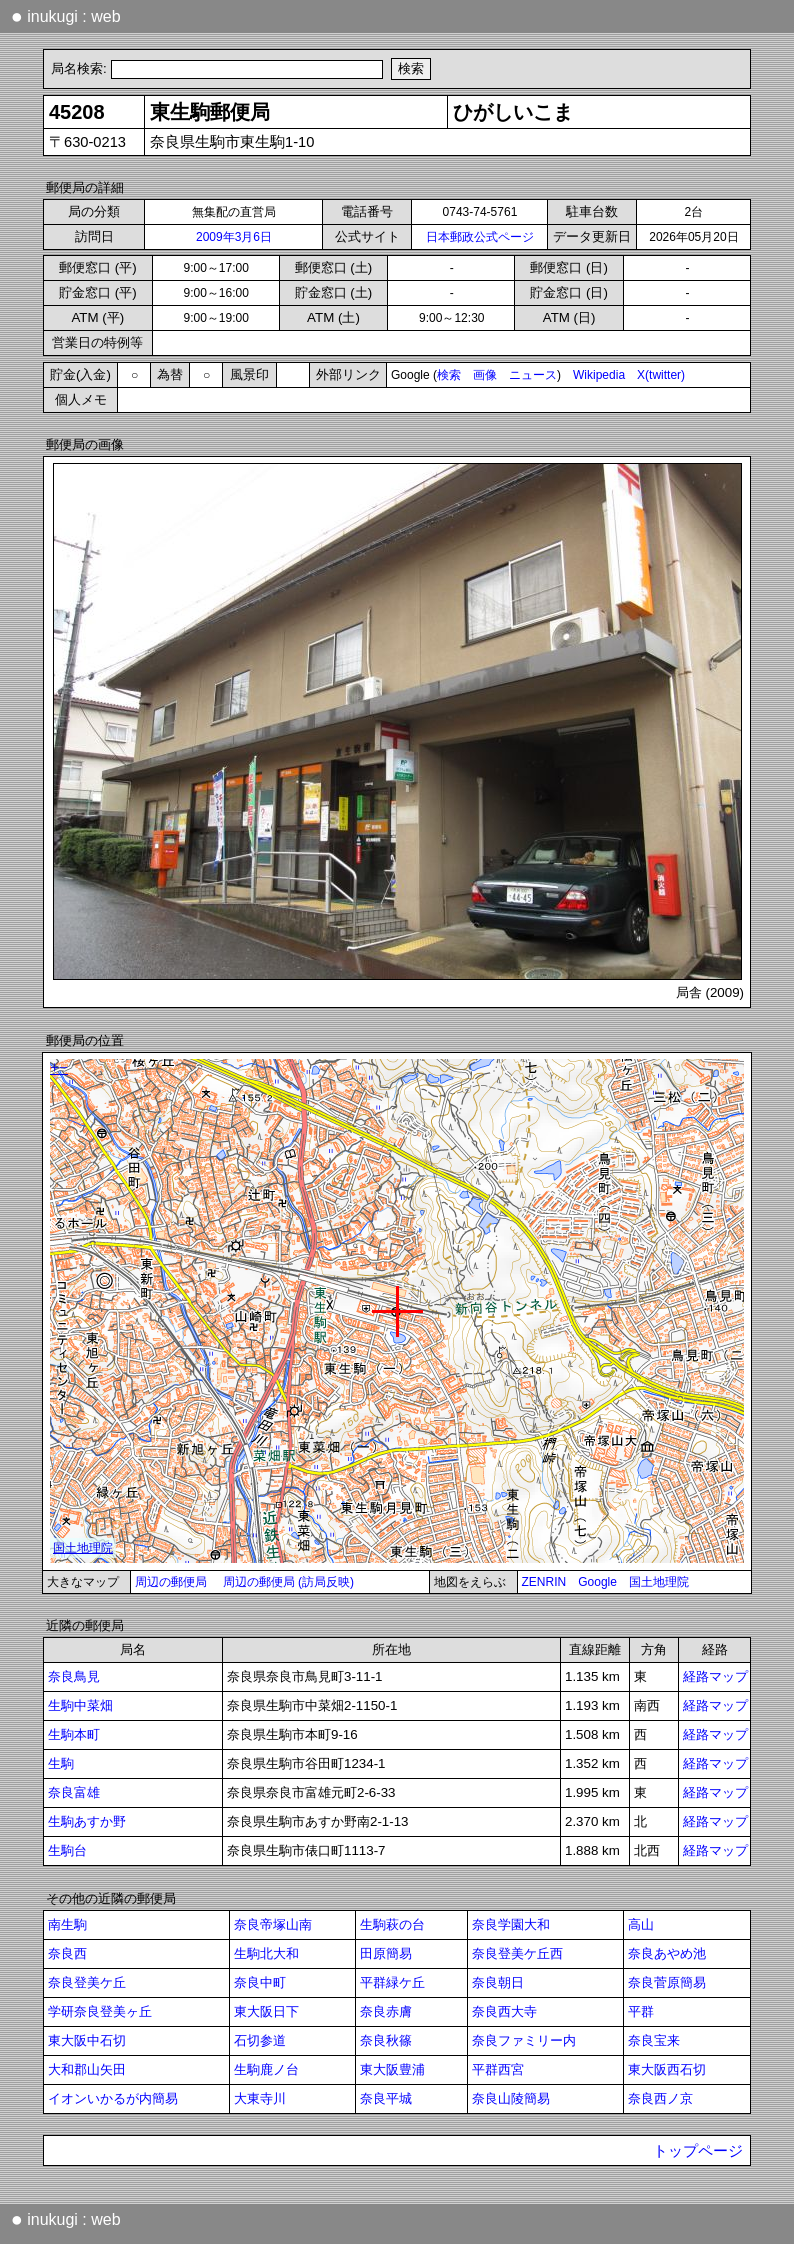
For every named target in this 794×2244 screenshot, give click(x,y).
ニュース (533, 375)
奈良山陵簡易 (511, 2098)
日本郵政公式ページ (480, 237)
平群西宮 (498, 2069)
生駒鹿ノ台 (266, 2069)
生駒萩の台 (392, 1924)
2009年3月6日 (234, 237)
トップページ (698, 2151)
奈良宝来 (654, 2040)
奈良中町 (260, 1982)
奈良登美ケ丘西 (517, 1953)
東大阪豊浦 (392, 2069)
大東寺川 (260, 2098)
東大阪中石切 (87, 2040)
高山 (641, 1924)
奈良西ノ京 (660, 2098)
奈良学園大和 (511, 1924)
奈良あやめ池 (667, 1953)
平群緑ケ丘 (392, 1982)
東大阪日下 (266, 2011)
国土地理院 (659, 1582)
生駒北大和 (266, 1953)
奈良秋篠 (386, 2040)
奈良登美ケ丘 (87, 1982)
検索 (449, 375)
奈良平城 (386, 2098)
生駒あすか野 (87, 1821)
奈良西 (67, 1953)
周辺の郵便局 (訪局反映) (288, 1582)
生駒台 (67, 1850)
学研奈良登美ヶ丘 (100, 2011)
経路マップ (715, 1676)
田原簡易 (386, 1953)
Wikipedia (599, 375)
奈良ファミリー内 (524, 2040)
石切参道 (260, 2040)
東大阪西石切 (667, 2069)
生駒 (61, 1763)
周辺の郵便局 (171, 1582)
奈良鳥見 (74, 1676)
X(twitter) (661, 375)
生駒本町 (74, 1734)
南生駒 (67, 1924)
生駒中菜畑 (80, 1705)
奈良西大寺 (504, 2011)
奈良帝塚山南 (273, 1924)
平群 (641, 2011)
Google (597, 1582)
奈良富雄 (74, 1792)
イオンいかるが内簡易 (113, 2098)
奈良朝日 (498, 1982)
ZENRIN (544, 1582)
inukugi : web (66, 16)
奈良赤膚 (386, 2011)
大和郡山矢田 (87, 2069)
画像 (485, 375)
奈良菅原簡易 (667, 1982)
